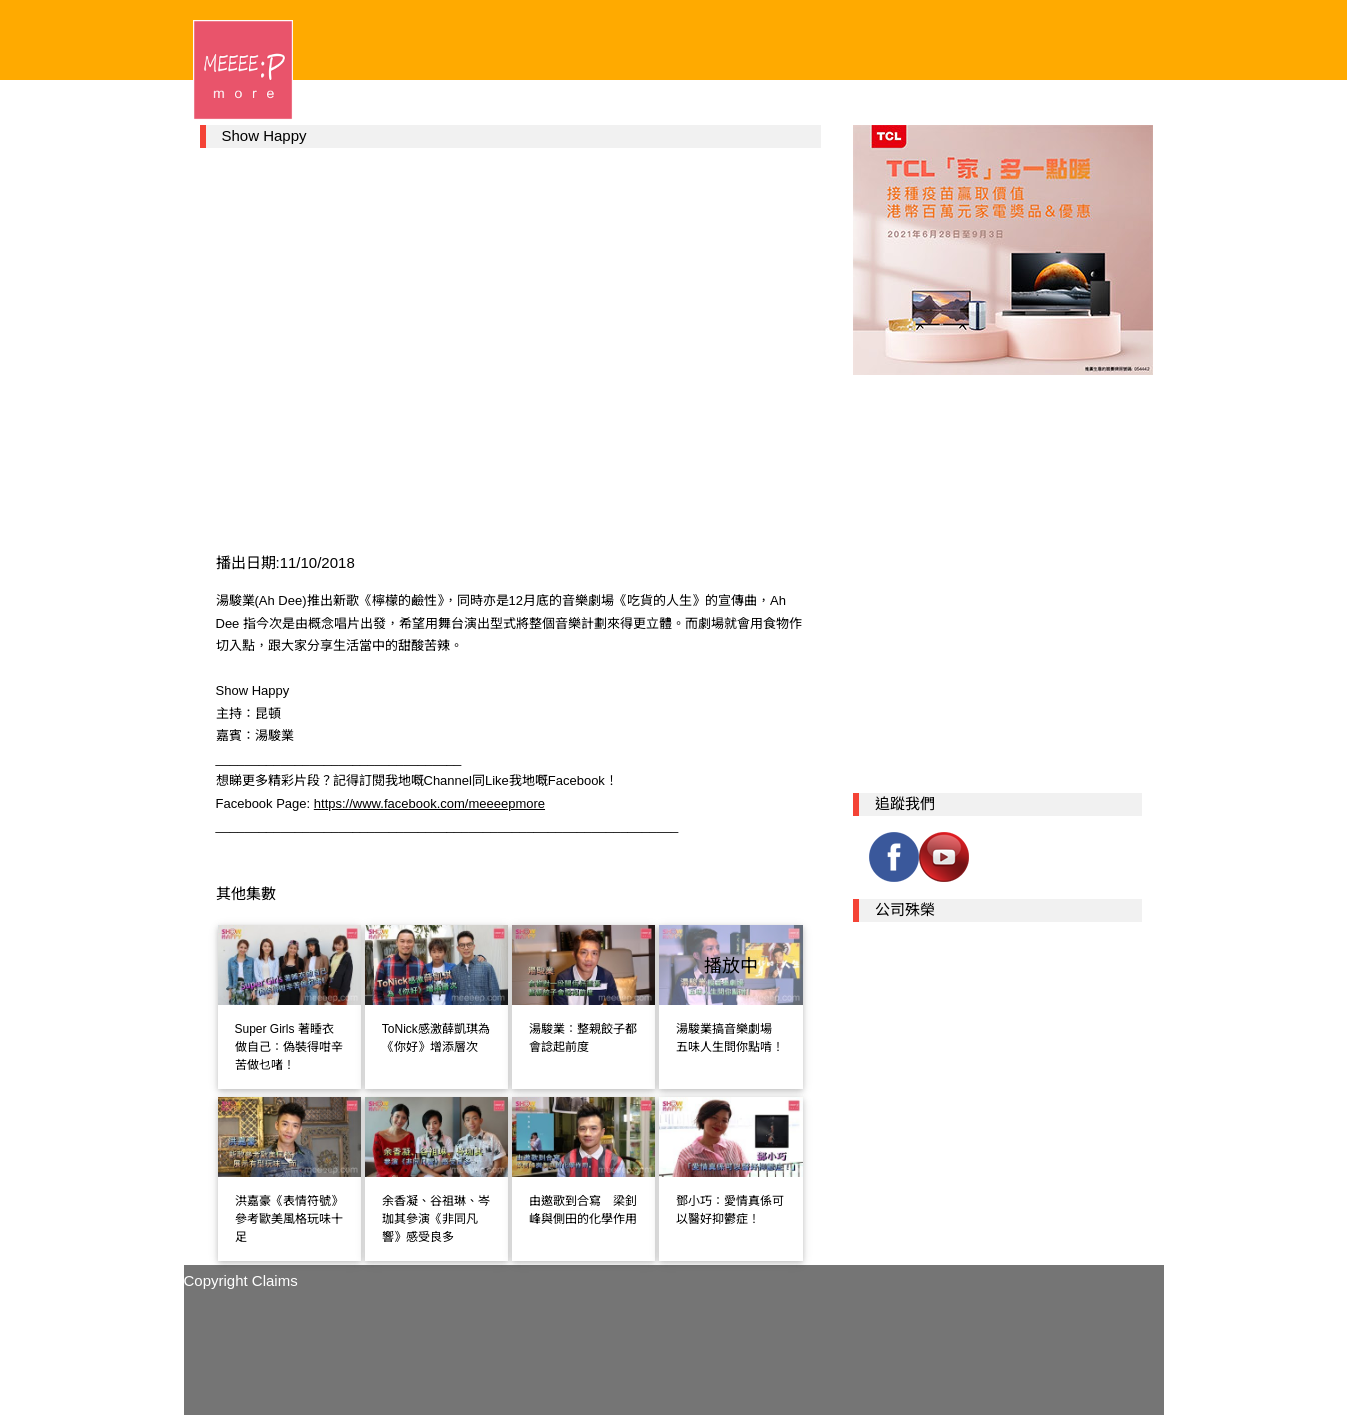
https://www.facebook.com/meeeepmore (429, 803)
